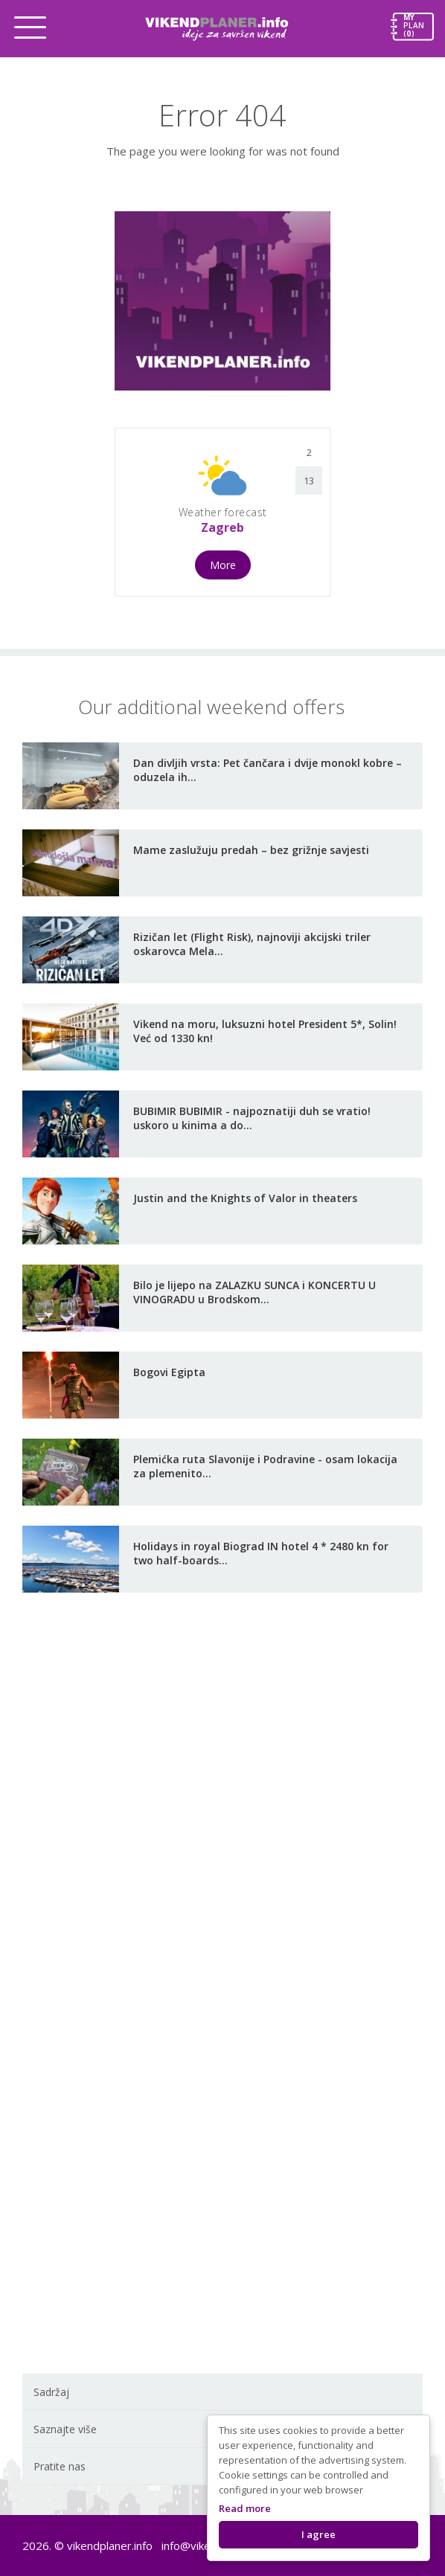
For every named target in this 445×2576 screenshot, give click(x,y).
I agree (318, 2534)
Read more (245, 2508)
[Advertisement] (222, 1838)
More (223, 565)
